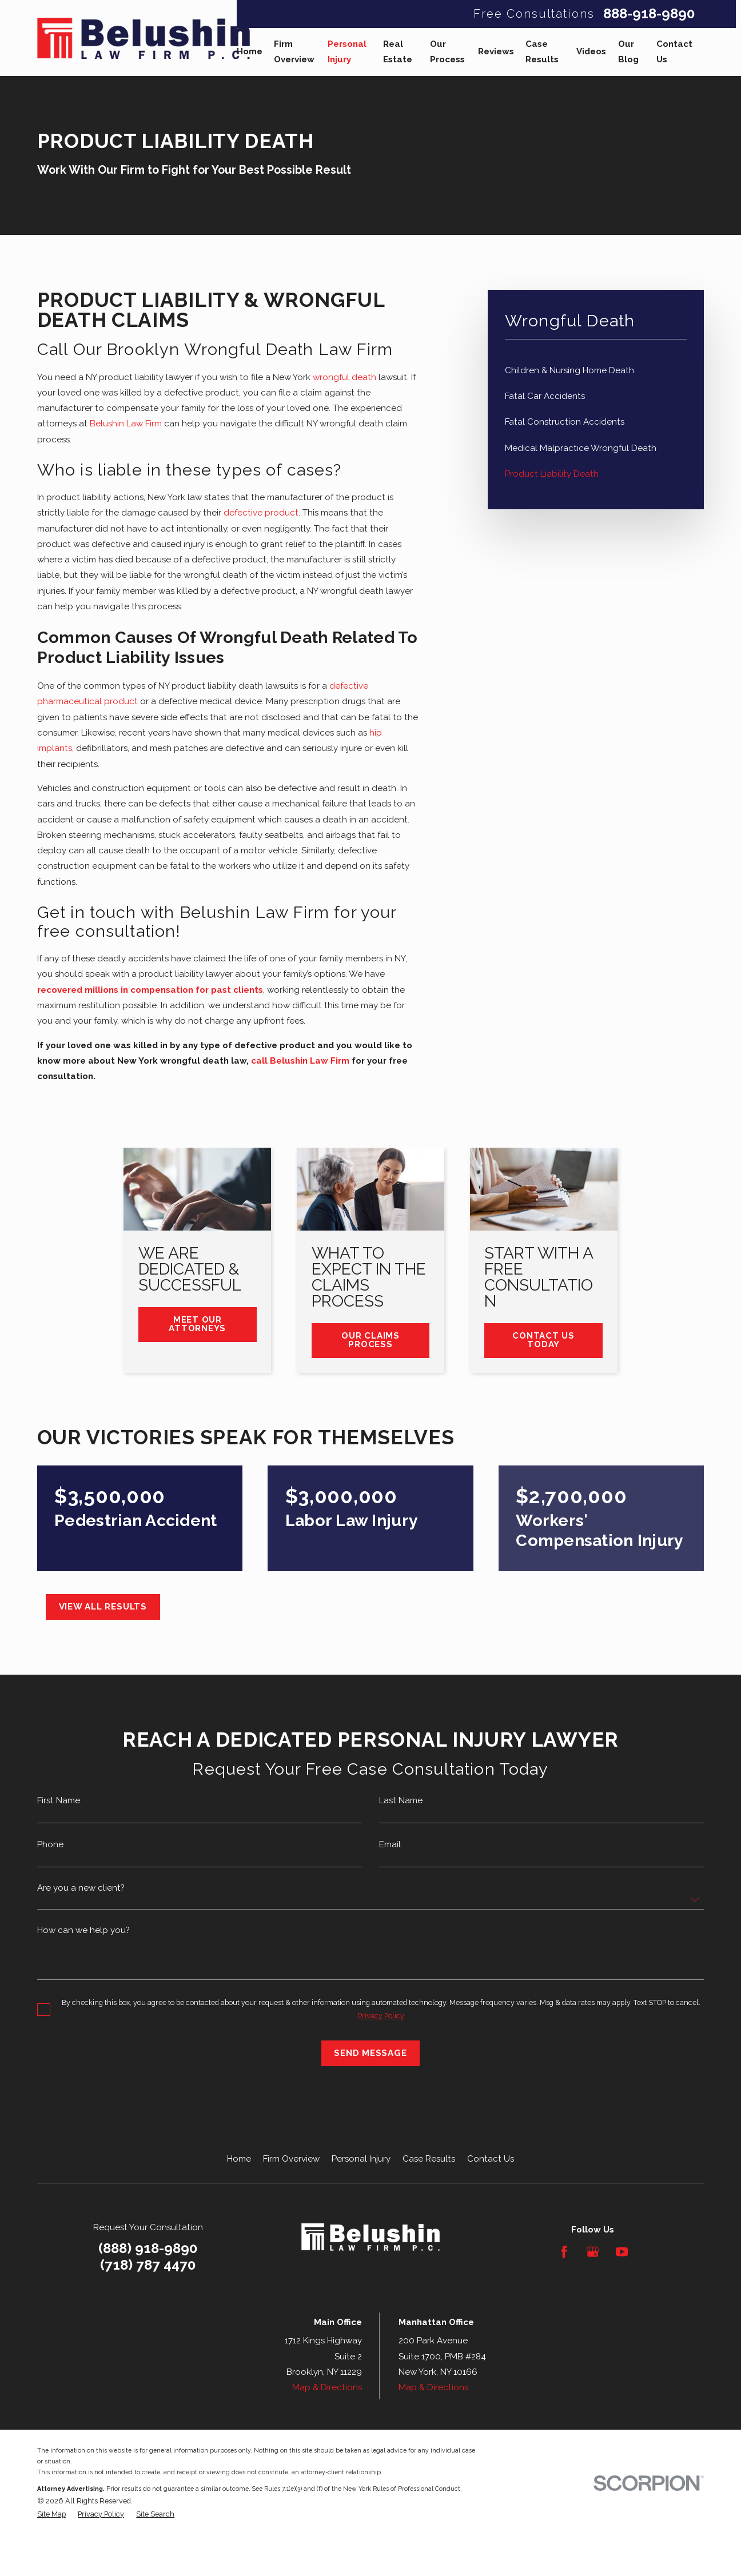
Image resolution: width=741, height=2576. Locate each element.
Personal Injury (361, 2159)
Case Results (429, 2159)
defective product (261, 513)
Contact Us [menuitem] (674, 52)
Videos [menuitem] (591, 51)
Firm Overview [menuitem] (294, 52)
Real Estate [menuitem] (397, 52)
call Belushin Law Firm (301, 1061)
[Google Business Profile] (593, 2252)
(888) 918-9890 (148, 2248)
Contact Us (490, 2159)
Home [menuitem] (249, 51)
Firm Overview (291, 2159)
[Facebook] (564, 2252)
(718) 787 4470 (148, 2265)
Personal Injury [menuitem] (347, 52)
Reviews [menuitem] (496, 51)
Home (239, 2159)
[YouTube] (622, 2252)
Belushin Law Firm (126, 423)
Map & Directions (327, 2387)
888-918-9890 (649, 14)
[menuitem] (596, 371)
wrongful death (344, 377)
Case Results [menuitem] (542, 52)
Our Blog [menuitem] (628, 52)
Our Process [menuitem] (447, 52)
